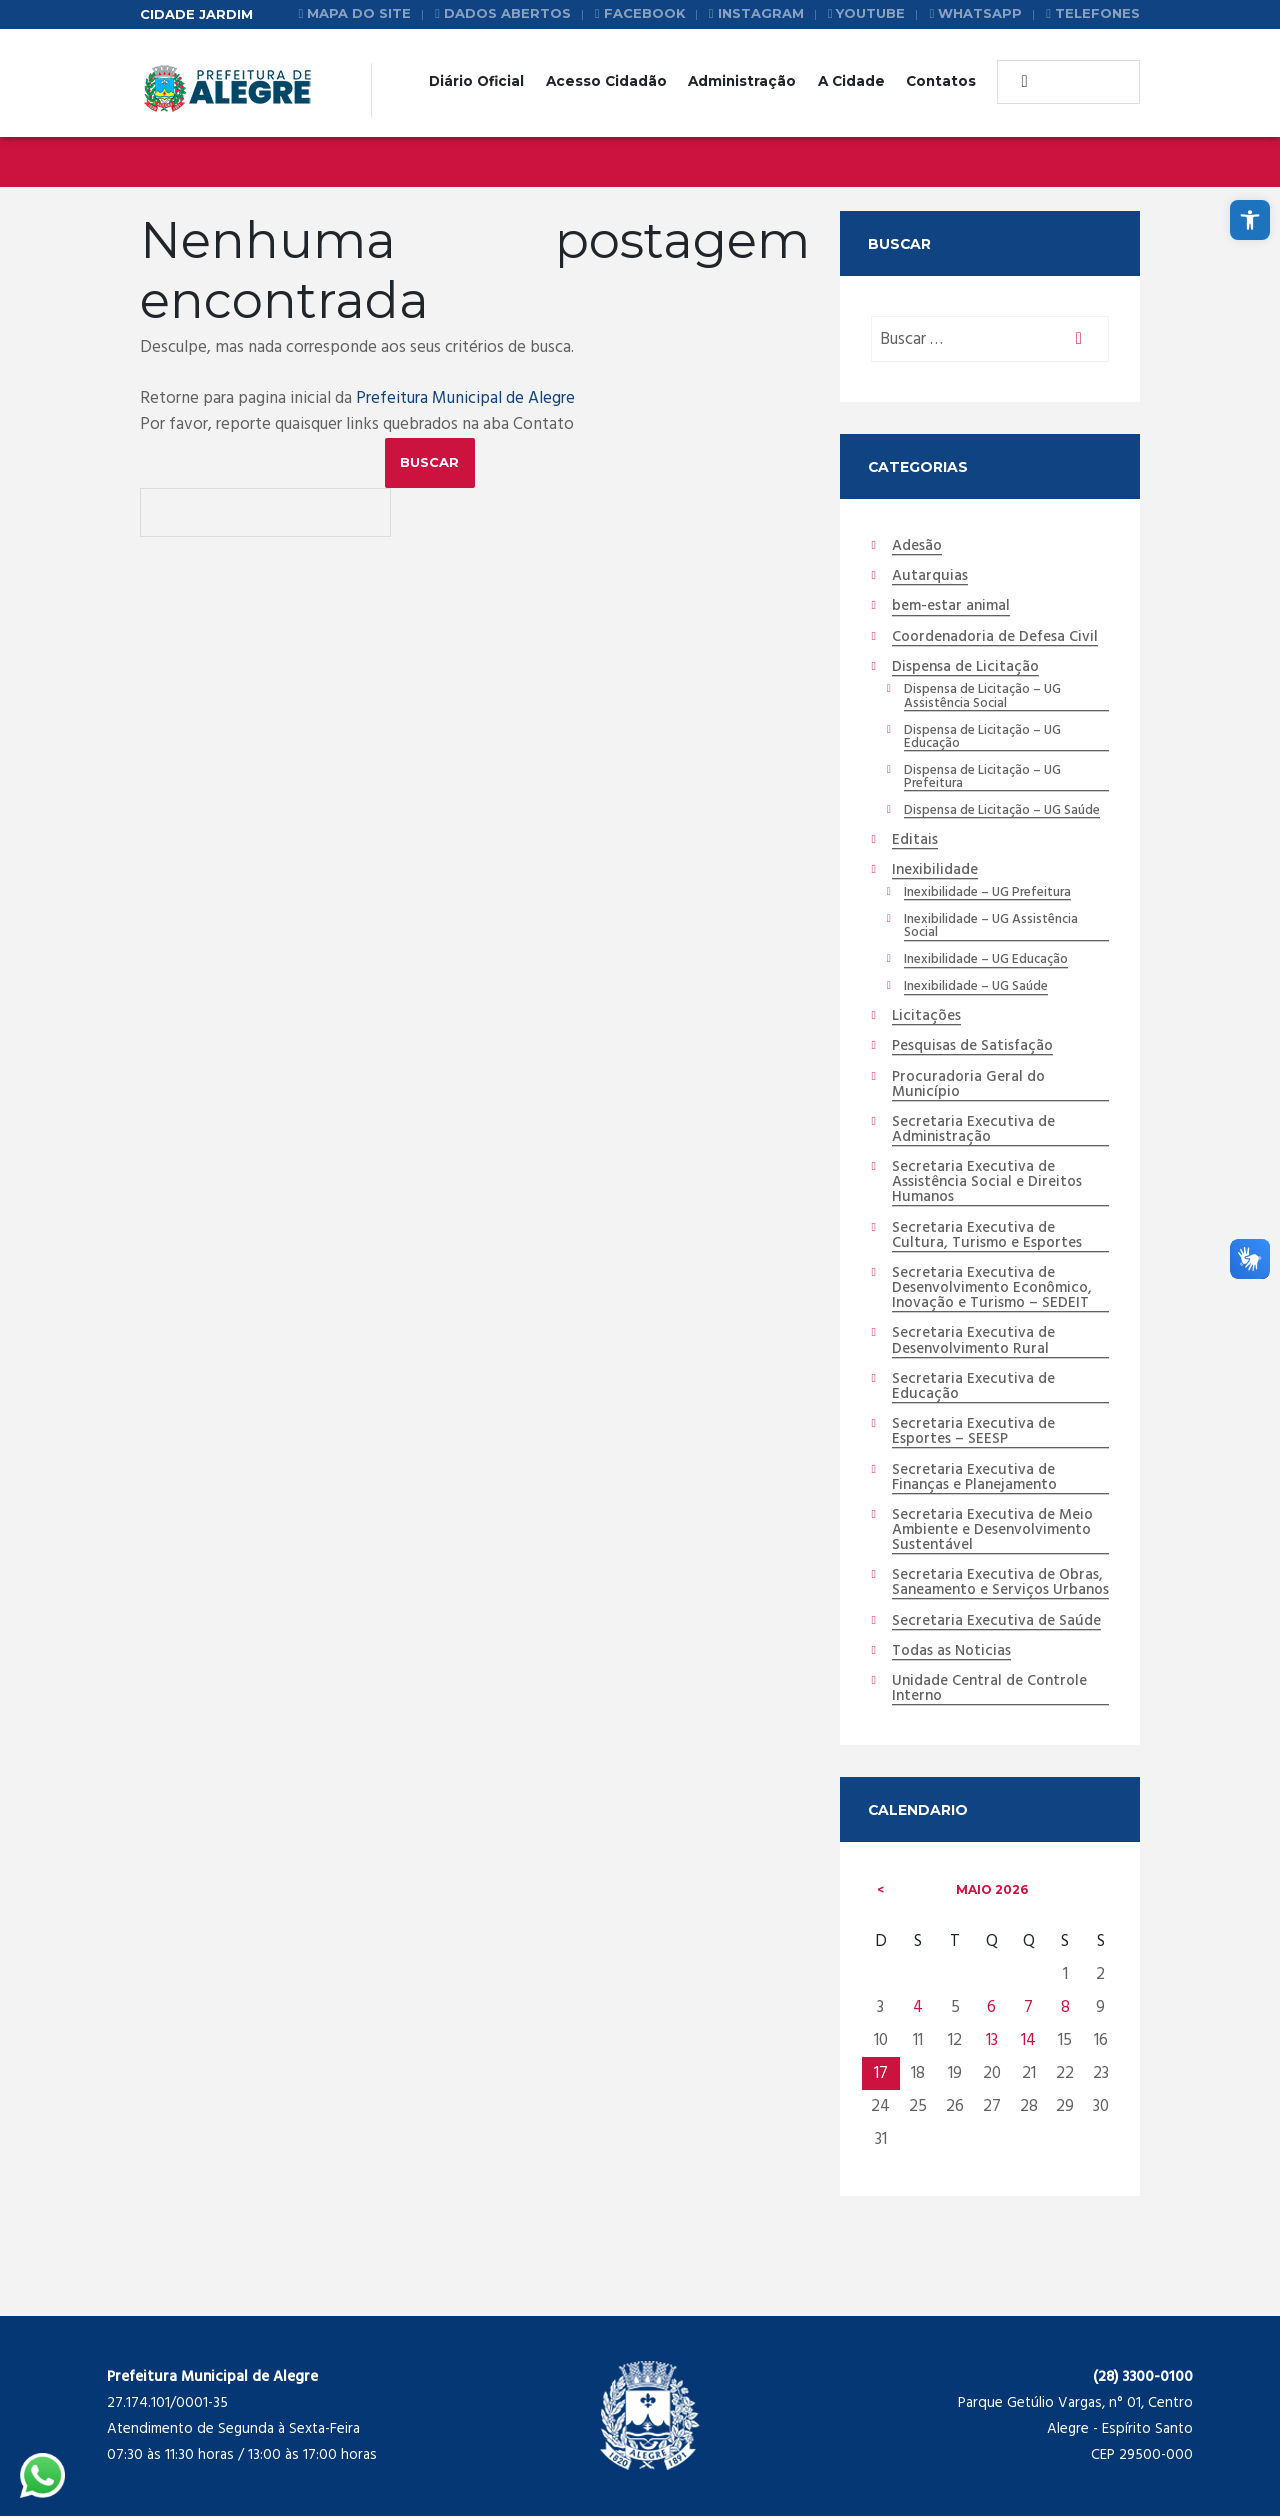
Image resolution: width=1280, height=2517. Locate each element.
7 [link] (1028, 2008)
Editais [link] (915, 841)
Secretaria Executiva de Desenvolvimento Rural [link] (973, 1342)
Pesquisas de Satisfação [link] (972, 1048)
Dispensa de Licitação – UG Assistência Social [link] (982, 697)
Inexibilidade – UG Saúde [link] (976, 988)
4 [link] (918, 2008)
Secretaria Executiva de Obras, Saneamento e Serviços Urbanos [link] (1000, 1584)
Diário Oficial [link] (476, 81)
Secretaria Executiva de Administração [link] (973, 1130)
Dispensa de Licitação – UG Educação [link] (982, 738)
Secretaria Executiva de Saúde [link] (996, 1622)
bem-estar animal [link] (951, 608)
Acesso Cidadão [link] (606, 81)
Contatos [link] (941, 81)
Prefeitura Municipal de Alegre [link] (465, 398)
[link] (1250, 220)
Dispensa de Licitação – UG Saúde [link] (1002, 811)
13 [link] (992, 2041)
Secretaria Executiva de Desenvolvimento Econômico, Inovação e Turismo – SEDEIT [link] (992, 1290)
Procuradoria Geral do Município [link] (968, 1085)
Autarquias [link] (930, 577)
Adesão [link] (917, 547)
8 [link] (1065, 2008)
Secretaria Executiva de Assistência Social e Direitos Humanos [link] (987, 1184)
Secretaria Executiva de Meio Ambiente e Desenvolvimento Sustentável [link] (992, 1532)
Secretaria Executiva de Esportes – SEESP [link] (973, 1433)
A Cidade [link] (851, 81)
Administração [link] (742, 81)
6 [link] (991, 2008)
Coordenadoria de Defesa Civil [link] (995, 638)
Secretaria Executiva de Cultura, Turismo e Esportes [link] (987, 1236)
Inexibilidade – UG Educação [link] (986, 961)
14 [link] (1028, 2041)
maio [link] (992, 1890)
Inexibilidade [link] (935, 871)
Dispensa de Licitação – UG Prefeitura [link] (982, 778)
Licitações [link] (926, 1017)
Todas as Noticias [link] (951, 1653)
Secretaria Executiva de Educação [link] (973, 1387)
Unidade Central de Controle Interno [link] (989, 1690)
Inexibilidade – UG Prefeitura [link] (987, 893)
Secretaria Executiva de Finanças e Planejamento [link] (974, 1478)
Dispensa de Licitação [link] (965, 668)
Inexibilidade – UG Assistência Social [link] (991, 927)
